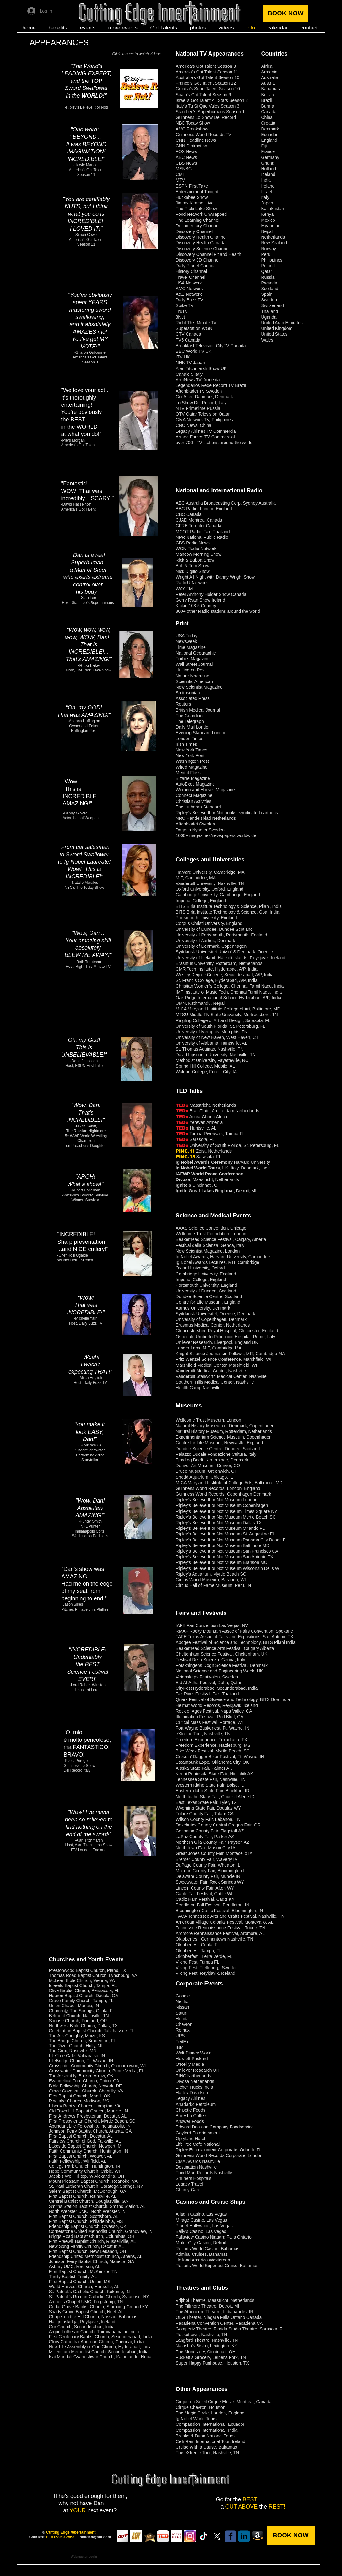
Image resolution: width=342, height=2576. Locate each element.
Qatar (266, 271)
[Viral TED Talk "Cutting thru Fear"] (163, 2536)
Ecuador (269, 134)
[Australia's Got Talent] (136, 2536)
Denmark (270, 128)
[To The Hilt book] (176, 2536)
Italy (265, 197)
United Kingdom (277, 328)
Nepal (267, 231)
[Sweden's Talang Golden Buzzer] (149, 2536)
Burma (267, 106)
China (267, 117)
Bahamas (270, 88)
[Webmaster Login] (84, 2556)
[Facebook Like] (248, 38)
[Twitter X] (217, 2536)
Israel (266, 191)
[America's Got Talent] (122, 2536)
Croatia (268, 122)
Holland (268, 168)
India (266, 180)
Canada (269, 111)
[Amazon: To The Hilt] (257, 2536)
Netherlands (273, 237)
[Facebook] (230, 2536)
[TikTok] (203, 2536)
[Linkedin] (244, 2536)
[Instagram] (190, 2536)
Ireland (268, 185)
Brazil (266, 100)
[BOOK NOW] (285, 13)
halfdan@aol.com (95, 2537)
